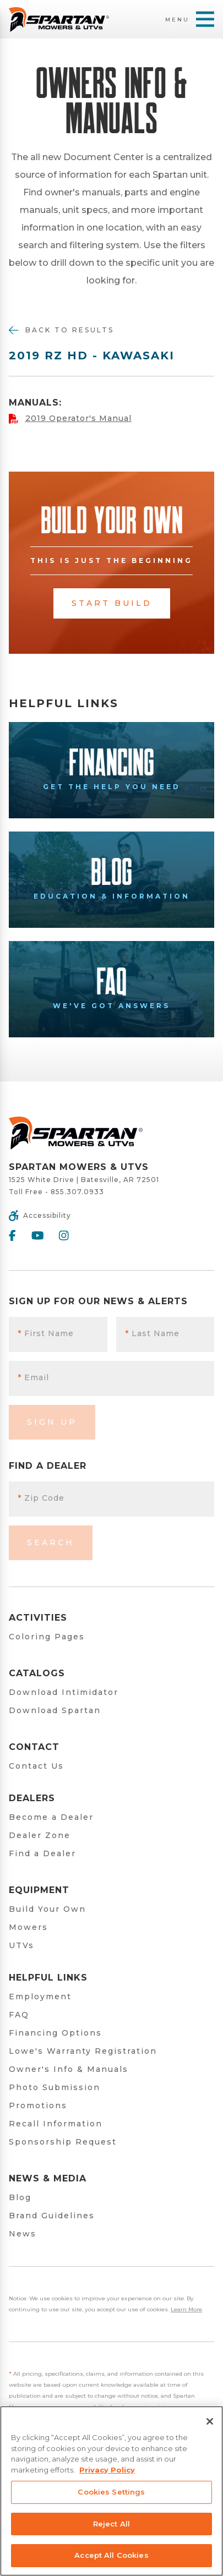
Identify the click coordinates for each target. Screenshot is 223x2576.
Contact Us (36, 1766)
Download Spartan (55, 1710)
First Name (46, 1333)
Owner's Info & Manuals (68, 2069)
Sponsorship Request (63, 2142)
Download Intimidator (63, 1692)
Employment (40, 1996)
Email (33, 1377)
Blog (20, 2197)
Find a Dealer (42, 1853)
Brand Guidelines (52, 2215)
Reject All (111, 2523)
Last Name (152, 1333)
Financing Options (55, 2033)
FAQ (19, 2015)
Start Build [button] (112, 603)
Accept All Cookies (111, 2555)
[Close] (210, 2421)
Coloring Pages (47, 1637)
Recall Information (55, 2124)
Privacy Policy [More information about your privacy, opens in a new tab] (107, 2469)
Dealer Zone (39, 1835)
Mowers (28, 1927)
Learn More (186, 2309)
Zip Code (41, 1498)
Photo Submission (54, 2087)
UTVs (21, 1945)
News (22, 2234)
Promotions (38, 2105)
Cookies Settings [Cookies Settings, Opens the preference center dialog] (111, 2491)
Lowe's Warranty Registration (83, 2051)
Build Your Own (47, 1909)
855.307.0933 (77, 1192)
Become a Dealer (51, 1817)
